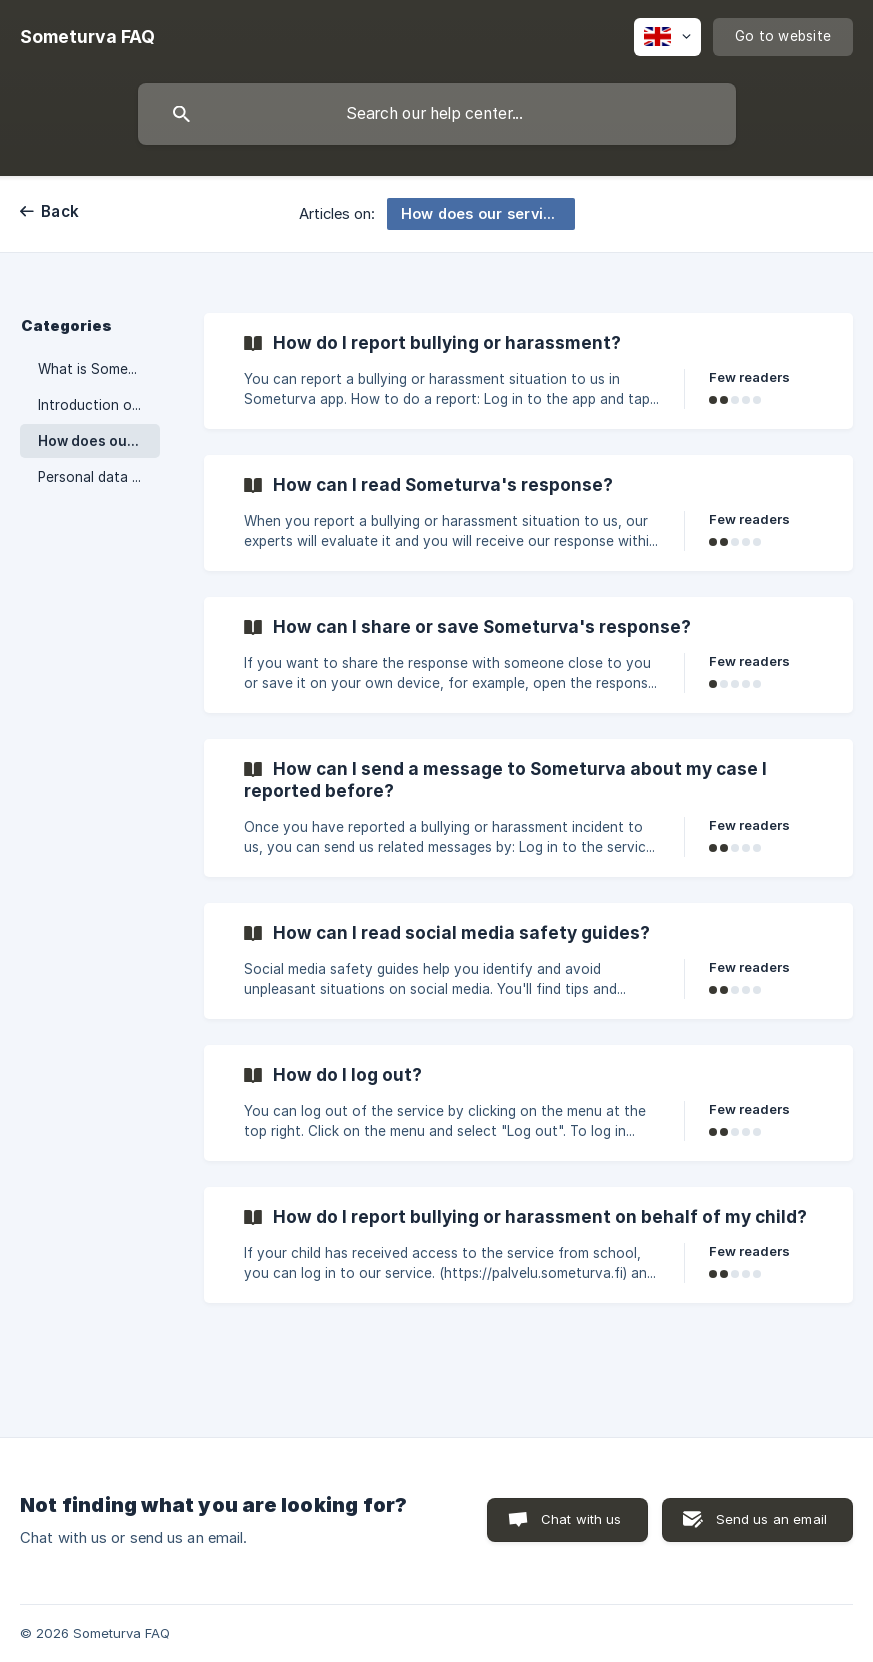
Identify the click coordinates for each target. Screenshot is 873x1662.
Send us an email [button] (771, 1519)
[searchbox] (437, 114)
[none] (87, 37)
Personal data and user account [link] (99, 477)
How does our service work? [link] (99, 441)
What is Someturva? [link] (99, 369)
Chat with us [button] (581, 1519)
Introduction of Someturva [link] (99, 405)
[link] (528, 371)
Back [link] (60, 211)
